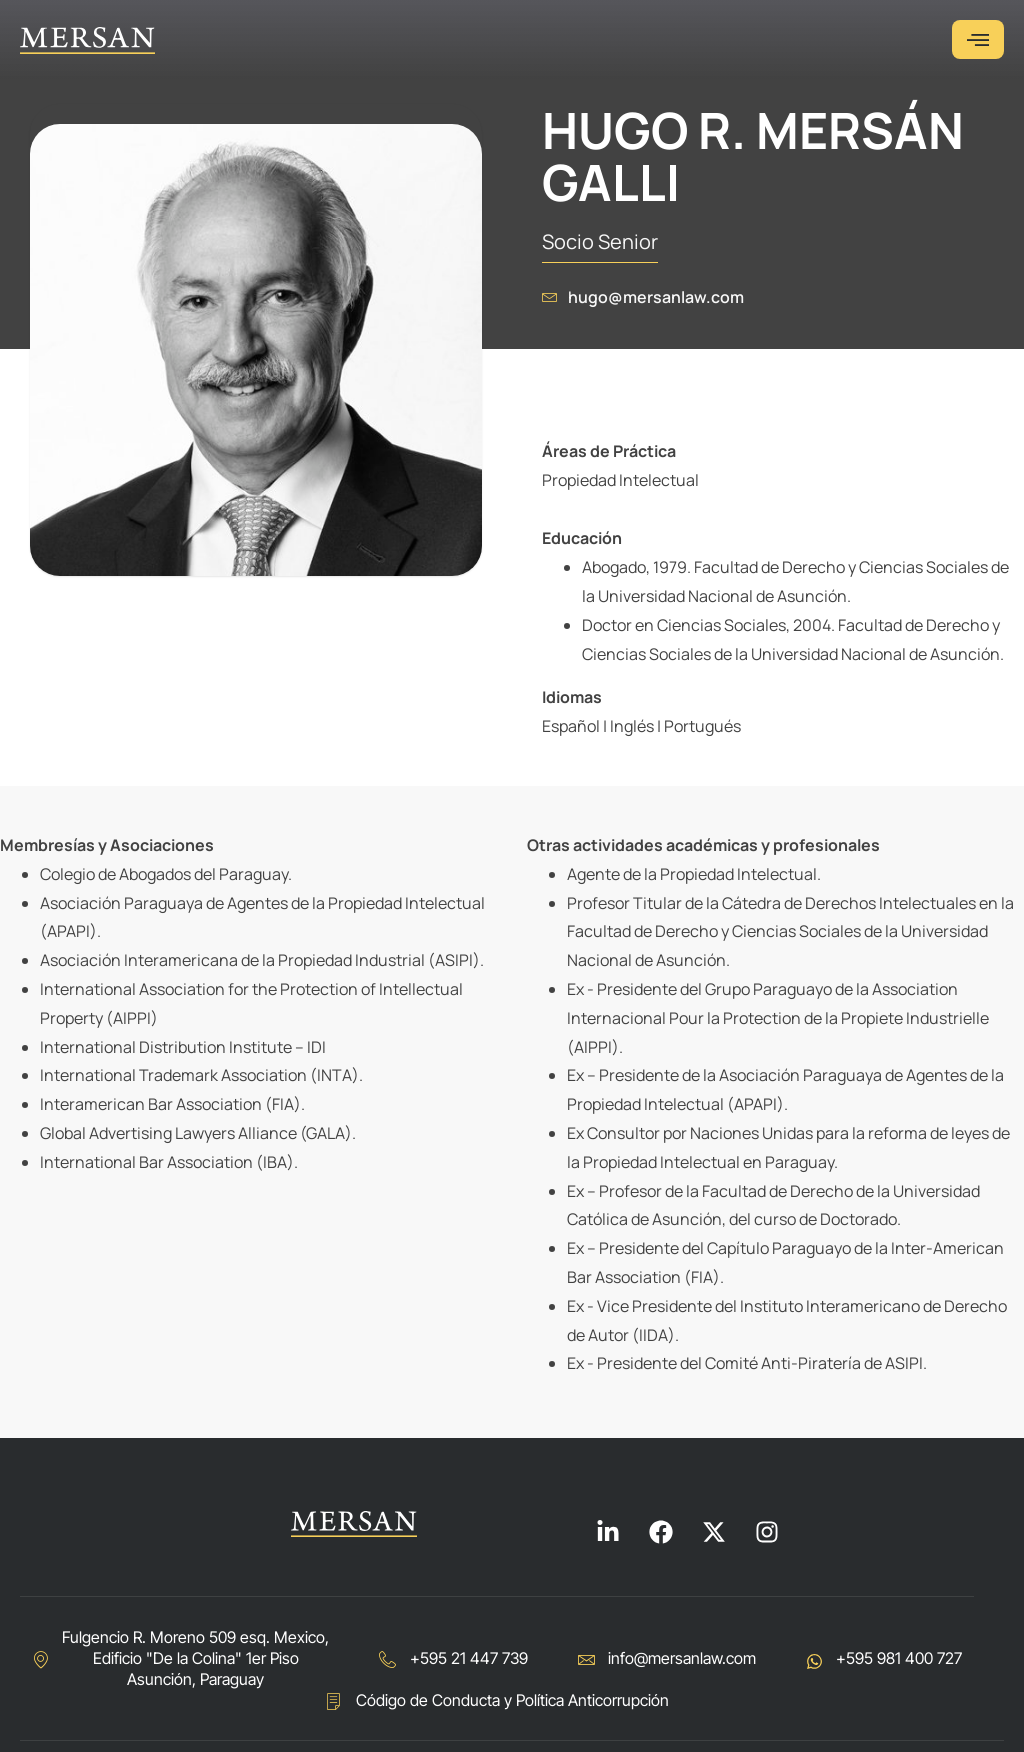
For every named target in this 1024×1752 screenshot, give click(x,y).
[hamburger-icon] (978, 39)
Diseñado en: (926, 1708)
